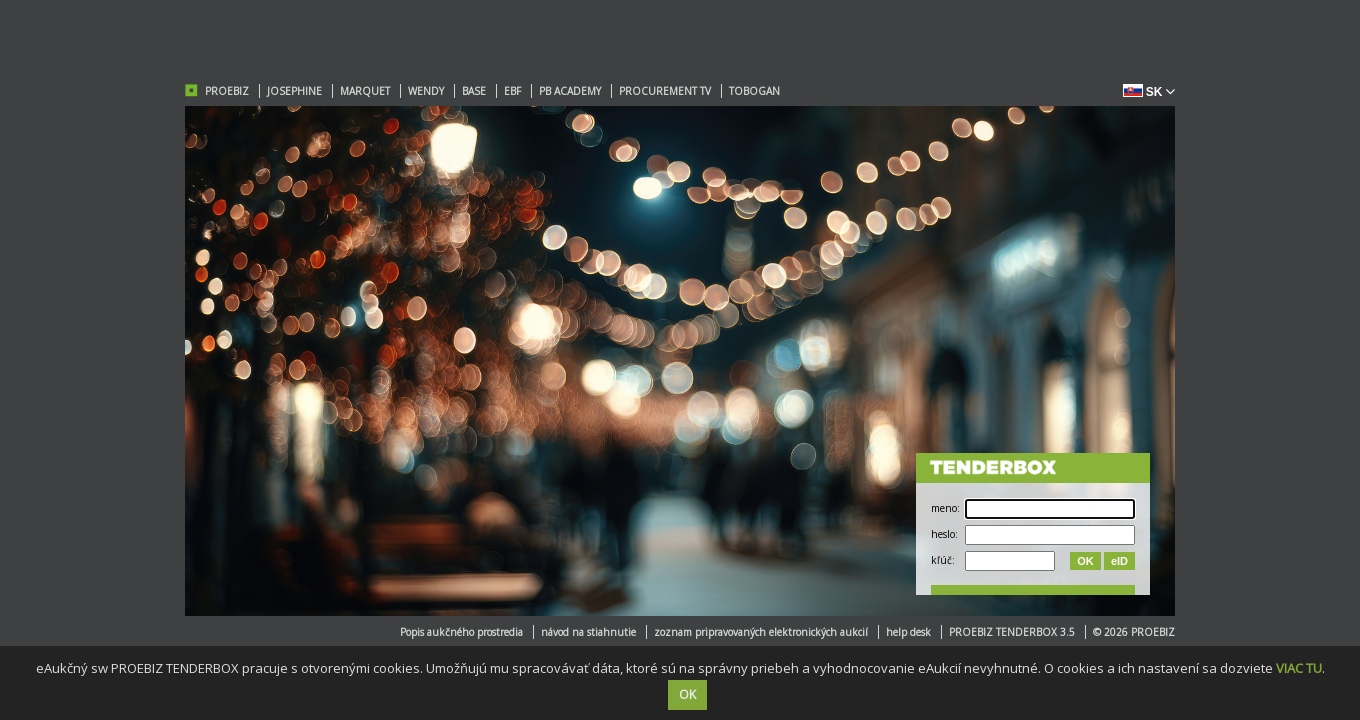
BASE (474, 91)
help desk (908, 632)
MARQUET (365, 91)
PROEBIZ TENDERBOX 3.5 (1012, 632)
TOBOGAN (754, 91)
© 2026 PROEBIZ (1134, 632)
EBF (512, 91)
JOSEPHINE (294, 91)
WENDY (426, 91)
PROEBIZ (227, 91)
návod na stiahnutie (588, 632)
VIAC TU (1299, 668)
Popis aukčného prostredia (461, 632)
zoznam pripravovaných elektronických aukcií (761, 632)
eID (1119, 561)
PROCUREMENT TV (665, 91)
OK (1085, 561)
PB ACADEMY (570, 91)
